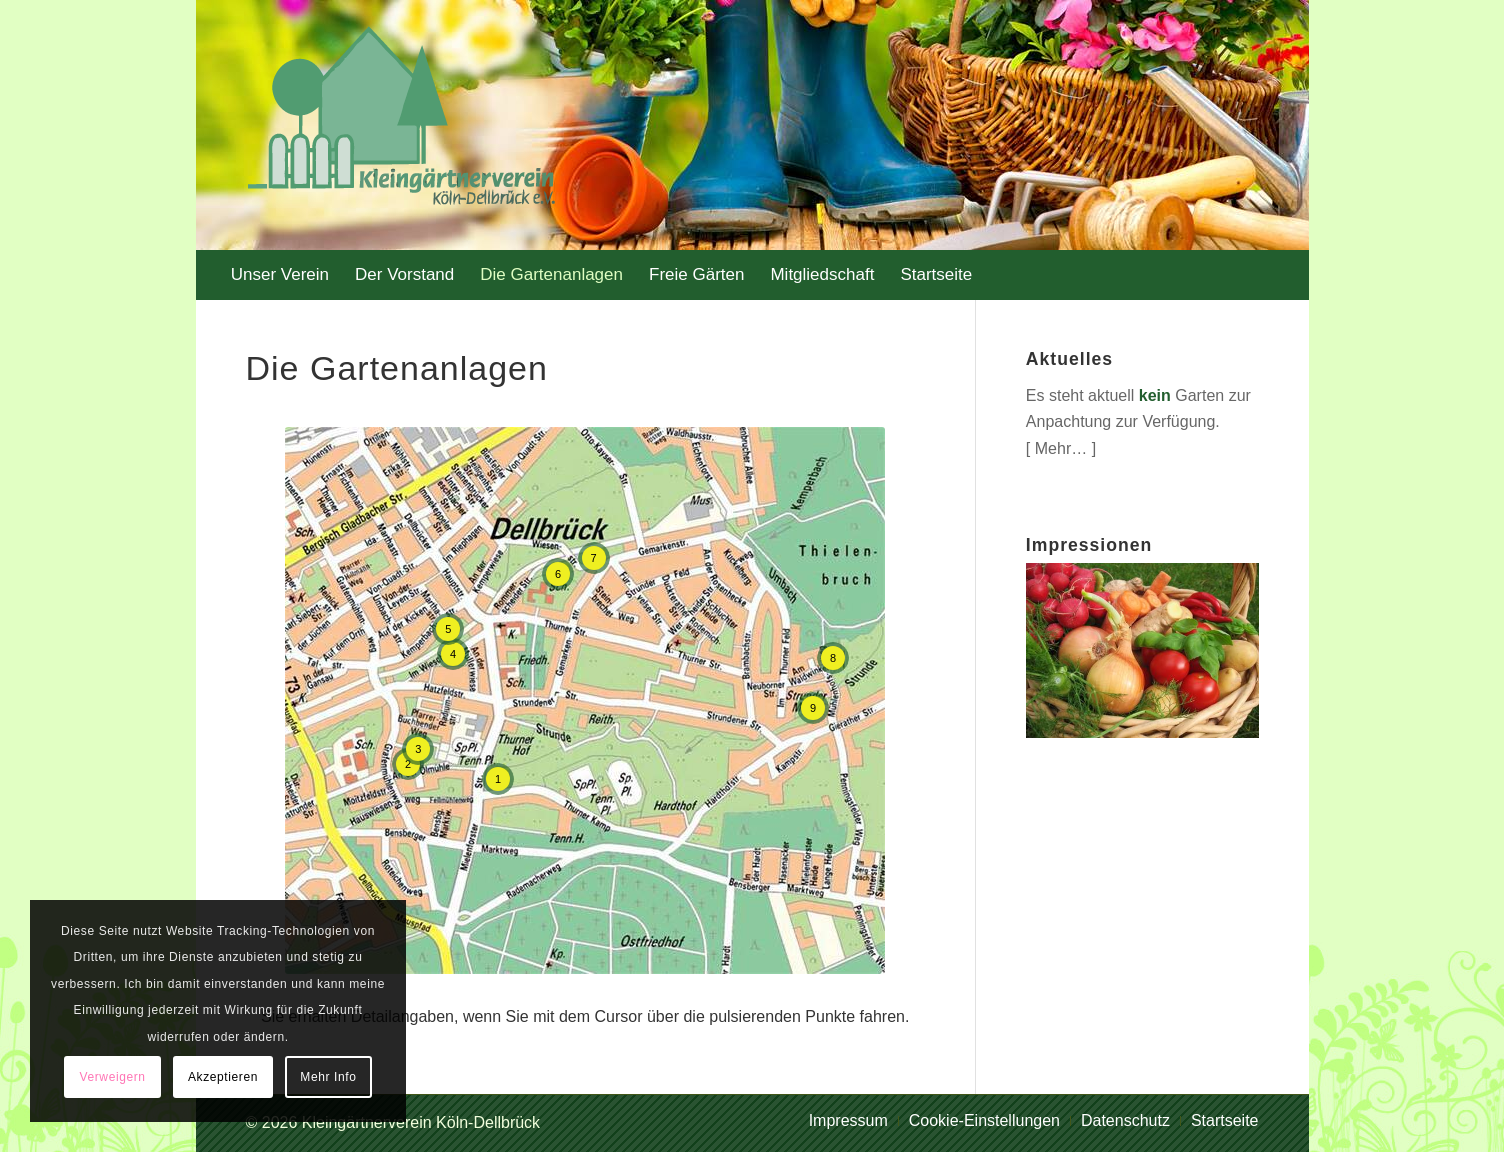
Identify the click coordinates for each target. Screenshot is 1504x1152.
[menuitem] (280, 275)
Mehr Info (328, 1077)
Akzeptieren (223, 1077)
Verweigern (113, 1077)
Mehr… (1061, 448)
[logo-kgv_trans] (393, 125)
